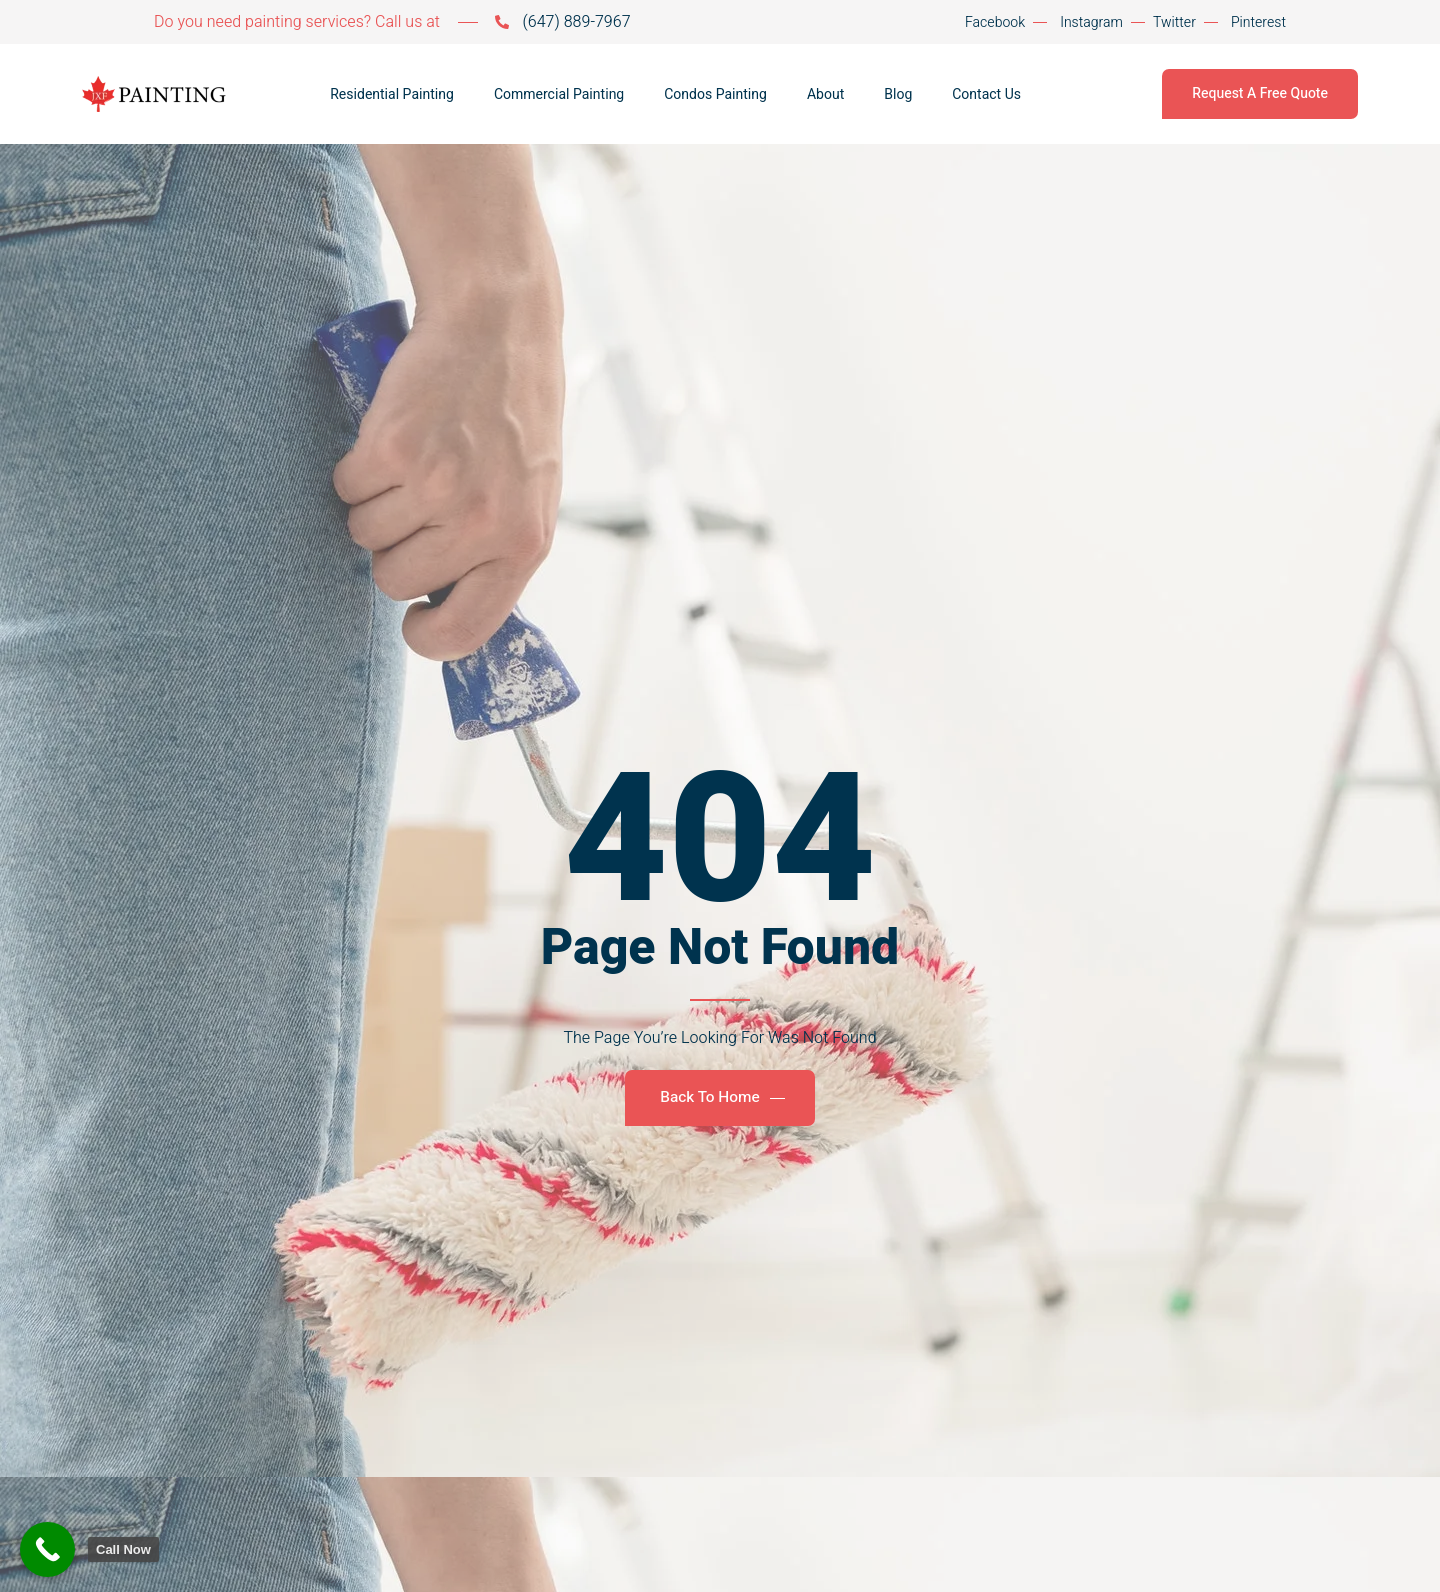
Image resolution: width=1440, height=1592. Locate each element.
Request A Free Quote (1260, 93)
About (825, 94)
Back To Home (722, 1098)
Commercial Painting (559, 94)
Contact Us (986, 94)
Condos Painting (715, 94)
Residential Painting (392, 94)
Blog (898, 94)
